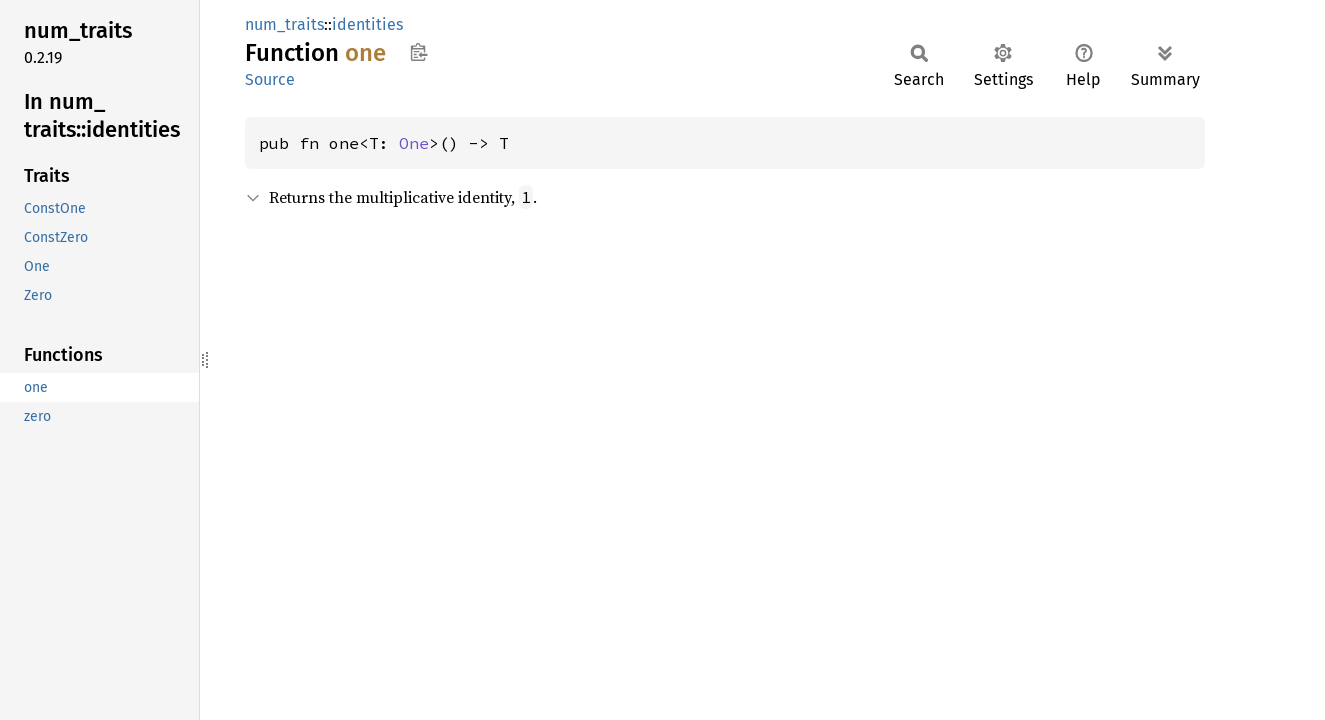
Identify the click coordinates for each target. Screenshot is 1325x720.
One (414, 143)
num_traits (284, 24)
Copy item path (418, 52)
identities (367, 24)
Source (270, 79)
